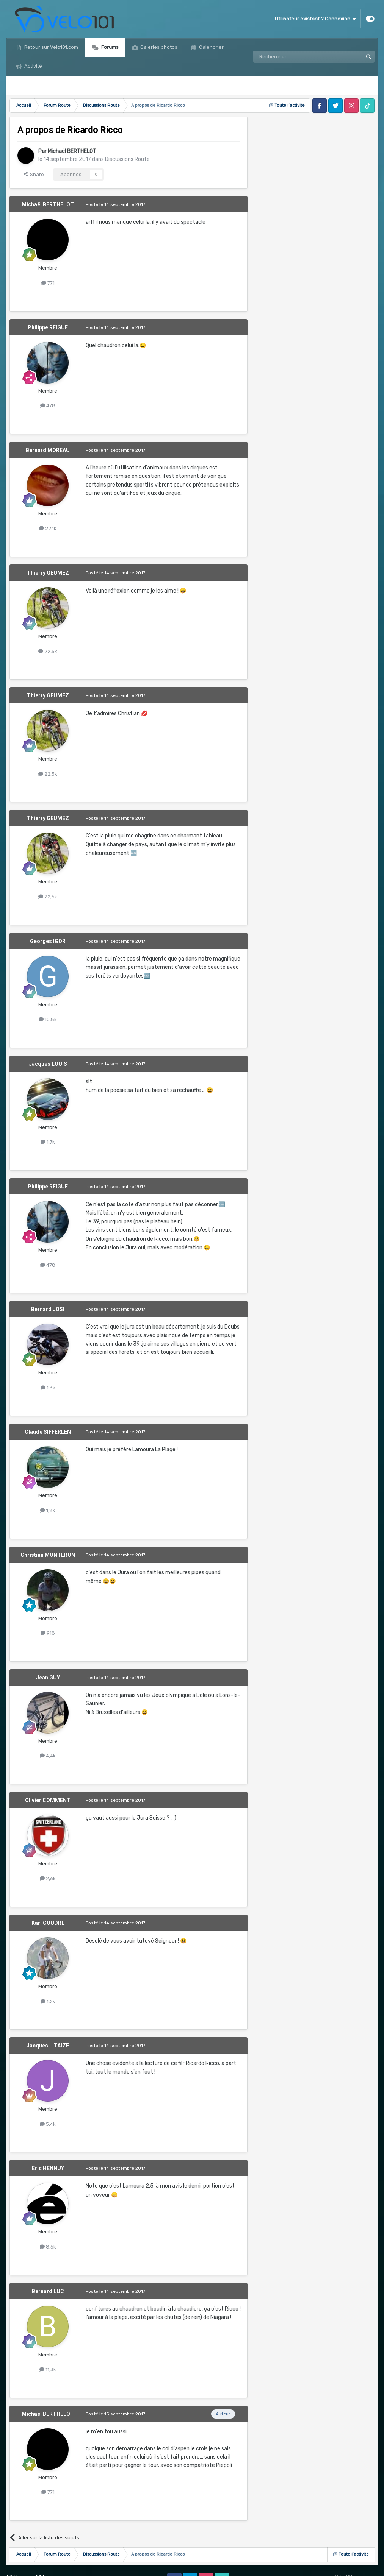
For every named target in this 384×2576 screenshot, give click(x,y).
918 (48, 1633)
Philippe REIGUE (48, 327)
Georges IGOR (48, 941)
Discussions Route (127, 159)
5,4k (48, 2124)
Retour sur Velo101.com (50, 47)
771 (48, 283)
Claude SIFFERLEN (48, 1432)
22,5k (47, 651)
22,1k (47, 528)
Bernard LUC (48, 2291)
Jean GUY (48, 1678)
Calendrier (211, 47)
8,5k (48, 2247)
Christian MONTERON (47, 1555)
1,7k (48, 1142)
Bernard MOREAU (48, 450)
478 (47, 406)
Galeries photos (158, 47)
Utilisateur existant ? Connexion (315, 18)
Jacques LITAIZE (48, 2046)
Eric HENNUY (48, 2168)
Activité (32, 66)
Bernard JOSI (47, 1309)
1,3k (48, 1388)
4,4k (48, 1756)
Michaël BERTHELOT (72, 151)
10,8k (48, 1019)
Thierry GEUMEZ (48, 573)
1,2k (48, 2001)
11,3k (47, 2369)
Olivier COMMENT (48, 1800)
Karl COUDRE (47, 1923)
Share (34, 174)
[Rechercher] (291, 57)
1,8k (47, 1510)
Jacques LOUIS (48, 1064)
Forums (109, 47)
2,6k (48, 1878)
